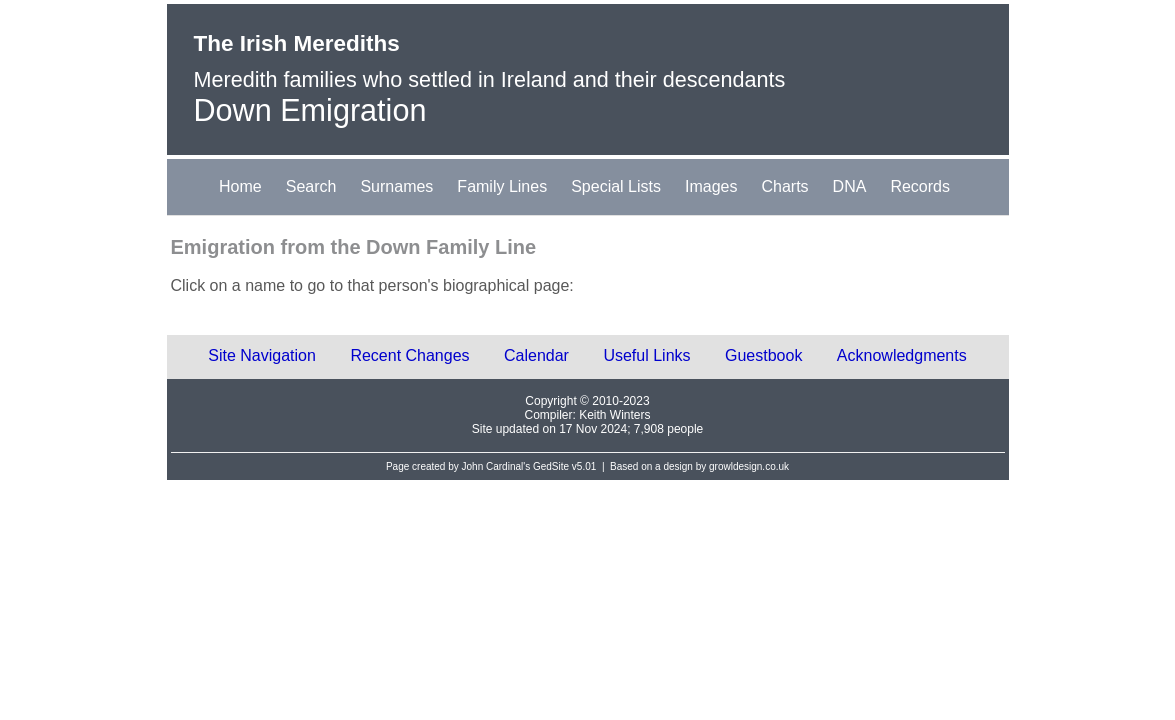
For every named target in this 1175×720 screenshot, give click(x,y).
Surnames (396, 186)
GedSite (551, 466)
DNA (850, 186)
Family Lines (502, 186)
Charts (784, 186)
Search (311, 186)
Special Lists (616, 186)
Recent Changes (409, 355)
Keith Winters (614, 415)
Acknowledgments (902, 355)
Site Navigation (262, 355)
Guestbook (763, 355)
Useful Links (646, 355)
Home (240, 186)
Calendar (536, 355)
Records (920, 186)
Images (711, 186)
